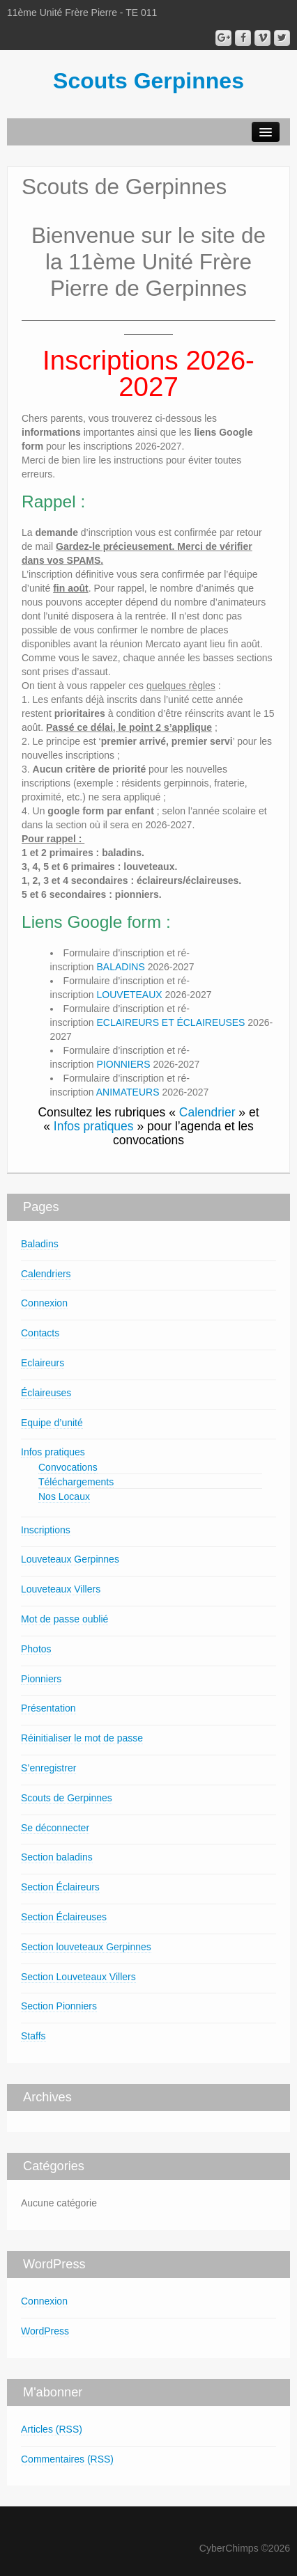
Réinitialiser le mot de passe (82, 1738)
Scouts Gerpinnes (148, 80)
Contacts (40, 1332)
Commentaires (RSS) (67, 2459)
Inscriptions (45, 1529)
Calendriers (46, 1273)
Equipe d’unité (52, 1422)
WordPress (45, 2331)
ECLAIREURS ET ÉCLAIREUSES (171, 1022)
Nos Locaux (64, 1496)
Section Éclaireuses (64, 1916)
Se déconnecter (55, 1827)
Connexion (44, 1303)
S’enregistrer (48, 1767)
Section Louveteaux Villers (78, 1976)
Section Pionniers (59, 2006)
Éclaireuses (46, 1392)
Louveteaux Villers (60, 1589)
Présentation (48, 1708)
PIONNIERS (124, 1064)
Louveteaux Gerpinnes (70, 1559)
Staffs (33, 2035)
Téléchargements (76, 1481)
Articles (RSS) (51, 2429)
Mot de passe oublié (64, 1619)
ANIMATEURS (128, 1092)
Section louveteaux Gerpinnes (86, 1946)
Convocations (68, 1467)
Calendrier (207, 1112)
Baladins (40, 1243)
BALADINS (121, 966)
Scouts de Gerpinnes (66, 1797)
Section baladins (57, 1857)
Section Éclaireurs (60, 1887)
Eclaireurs (42, 1362)
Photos (36, 1648)
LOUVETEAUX (129, 994)
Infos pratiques (94, 1126)
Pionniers (41, 1678)
